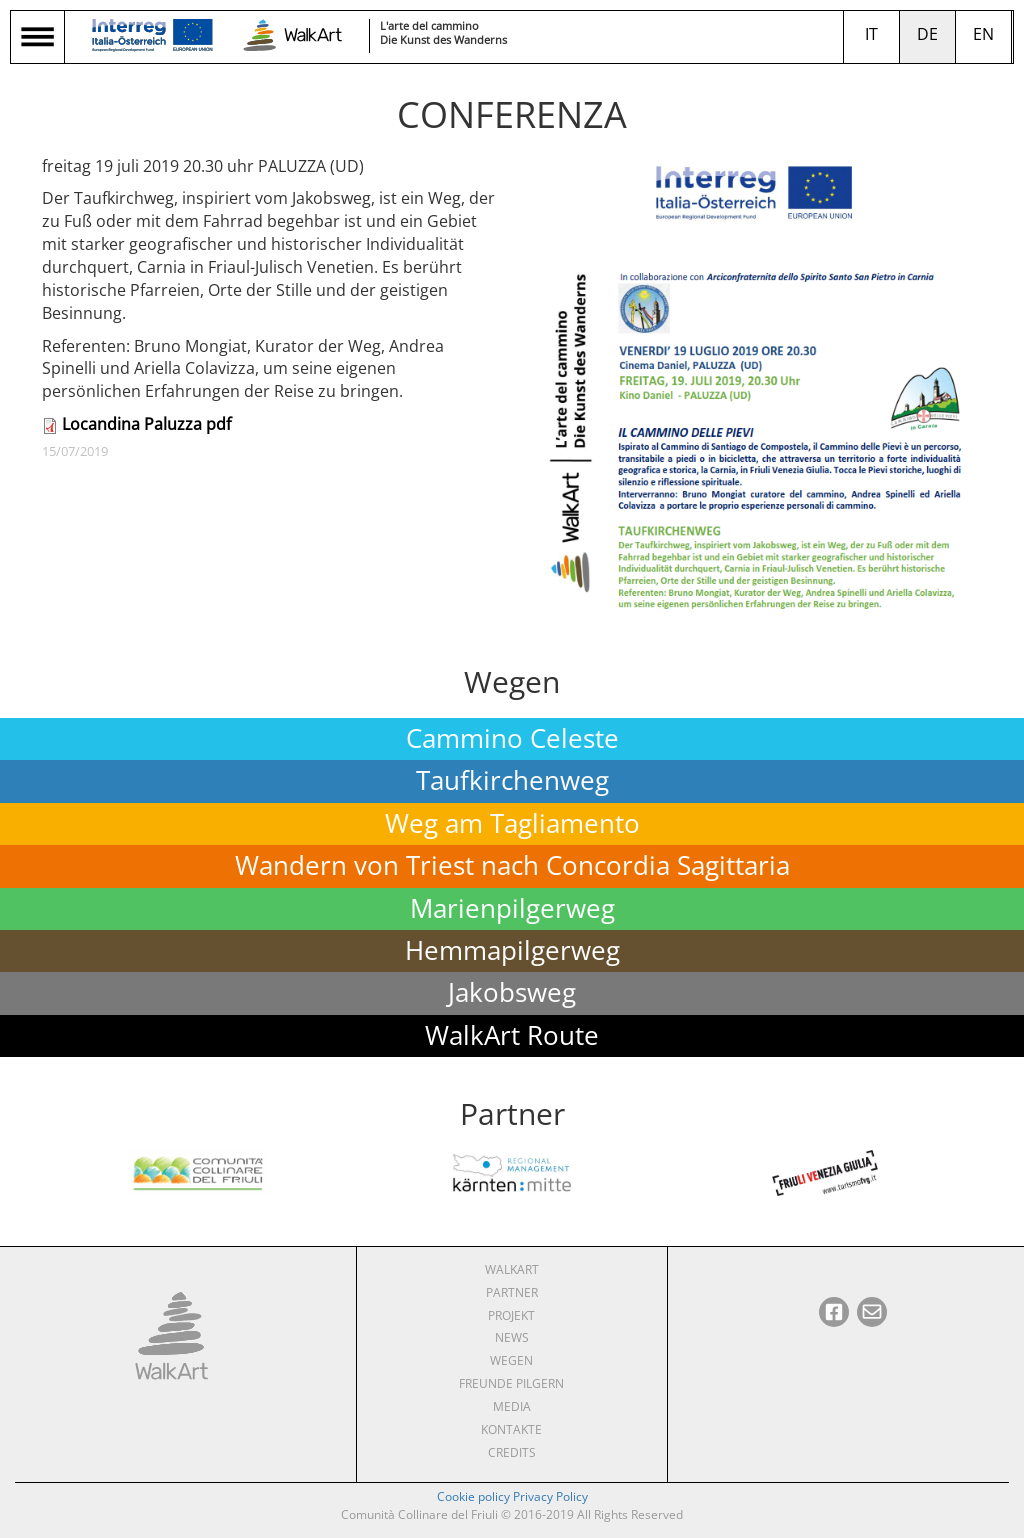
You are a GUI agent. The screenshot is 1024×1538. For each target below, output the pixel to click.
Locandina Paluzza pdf (146, 424)
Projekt (511, 1315)
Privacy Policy (550, 1496)
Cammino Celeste (512, 738)
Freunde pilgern (511, 1383)
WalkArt (512, 1269)
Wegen (511, 1360)
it (871, 34)
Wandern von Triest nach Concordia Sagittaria (512, 865)
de (927, 34)
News (512, 1337)
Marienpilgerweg (512, 908)
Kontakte (511, 1429)
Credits (512, 1452)
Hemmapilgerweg (512, 950)
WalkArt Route (512, 1035)
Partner (512, 1292)
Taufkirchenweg (512, 780)
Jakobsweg (512, 992)
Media (512, 1406)
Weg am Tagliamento (512, 823)
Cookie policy (473, 1496)
